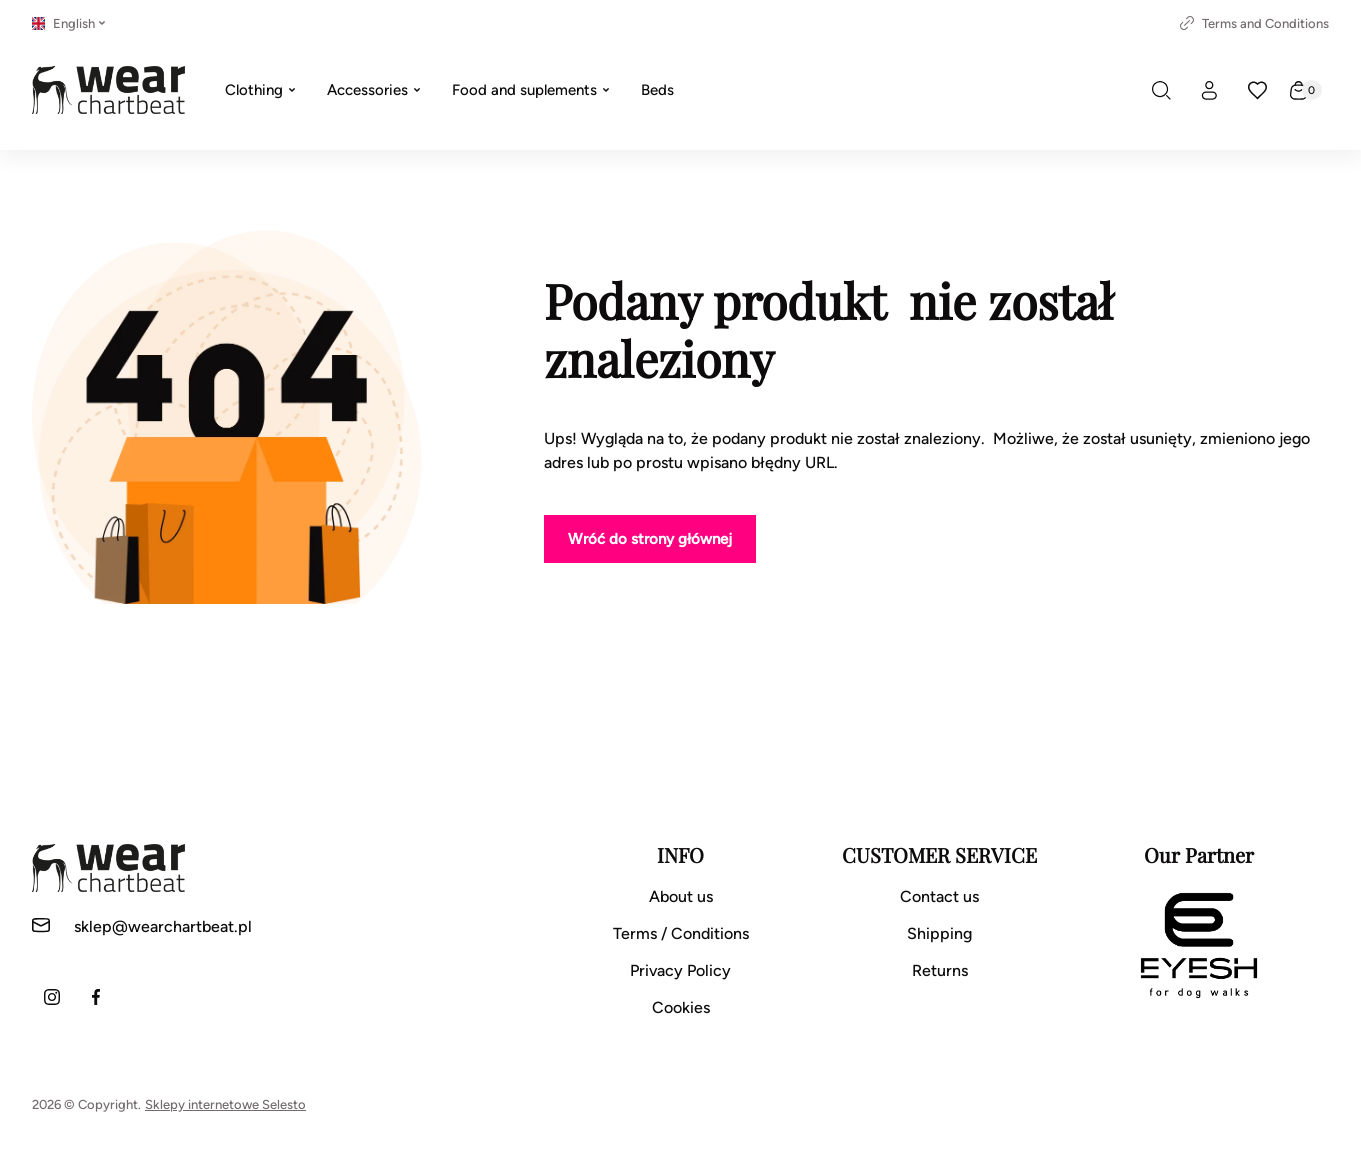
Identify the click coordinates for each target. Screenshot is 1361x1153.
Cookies (681, 1007)
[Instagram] (52, 997)
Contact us (939, 896)
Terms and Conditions (1254, 23)
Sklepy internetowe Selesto (225, 1104)
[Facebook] (96, 997)
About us (681, 896)
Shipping (939, 933)
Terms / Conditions (681, 933)
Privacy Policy (680, 970)
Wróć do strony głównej (650, 539)
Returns (940, 970)
